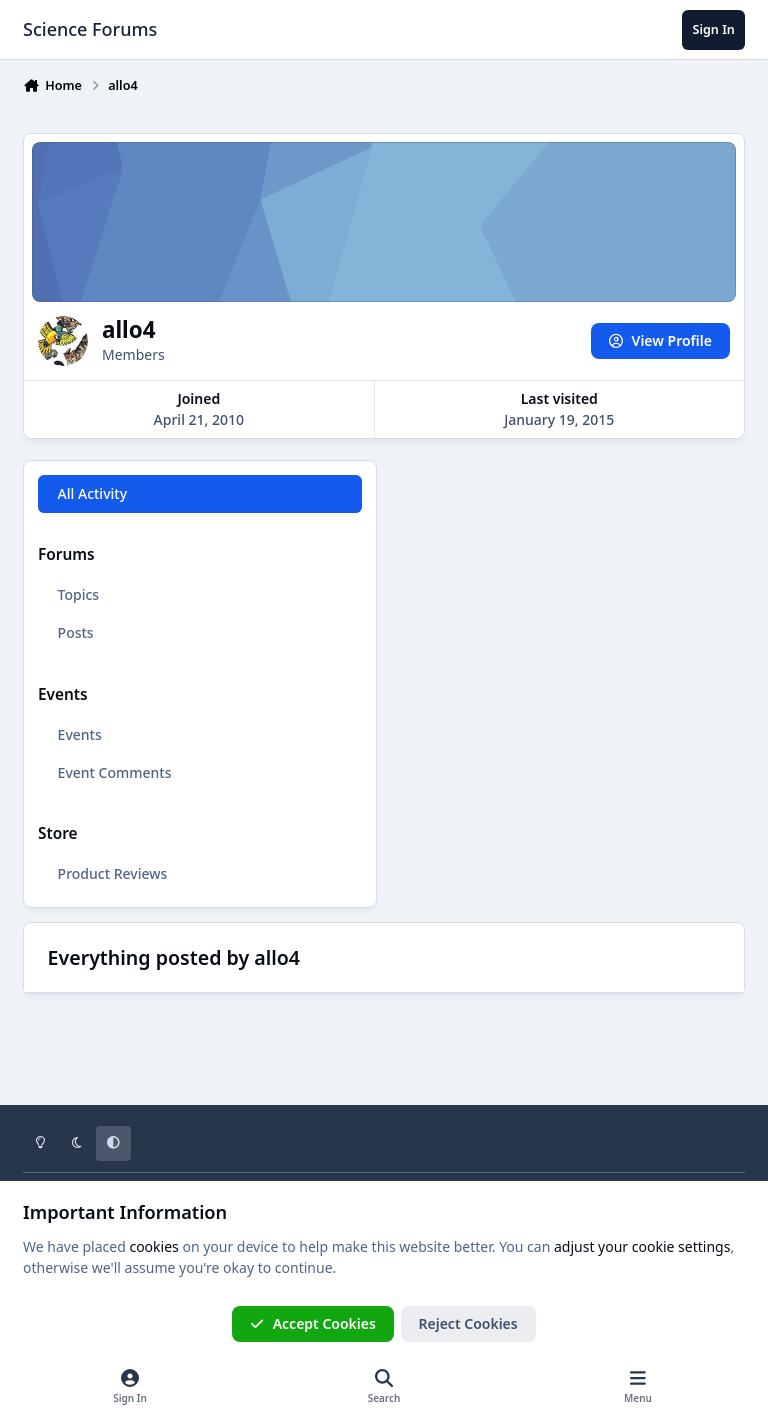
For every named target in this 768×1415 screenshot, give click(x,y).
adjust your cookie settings (642, 1246)
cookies (153, 1246)
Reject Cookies (468, 1323)
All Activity (92, 493)
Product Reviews (113, 873)
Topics (79, 594)
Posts (76, 632)
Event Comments (115, 772)
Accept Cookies (313, 1323)
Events (80, 734)
